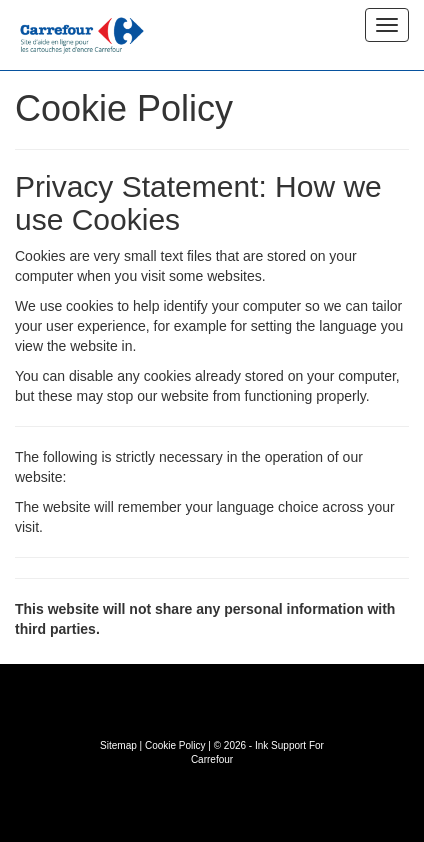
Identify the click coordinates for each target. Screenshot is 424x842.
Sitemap (118, 745)
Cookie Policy (175, 745)
